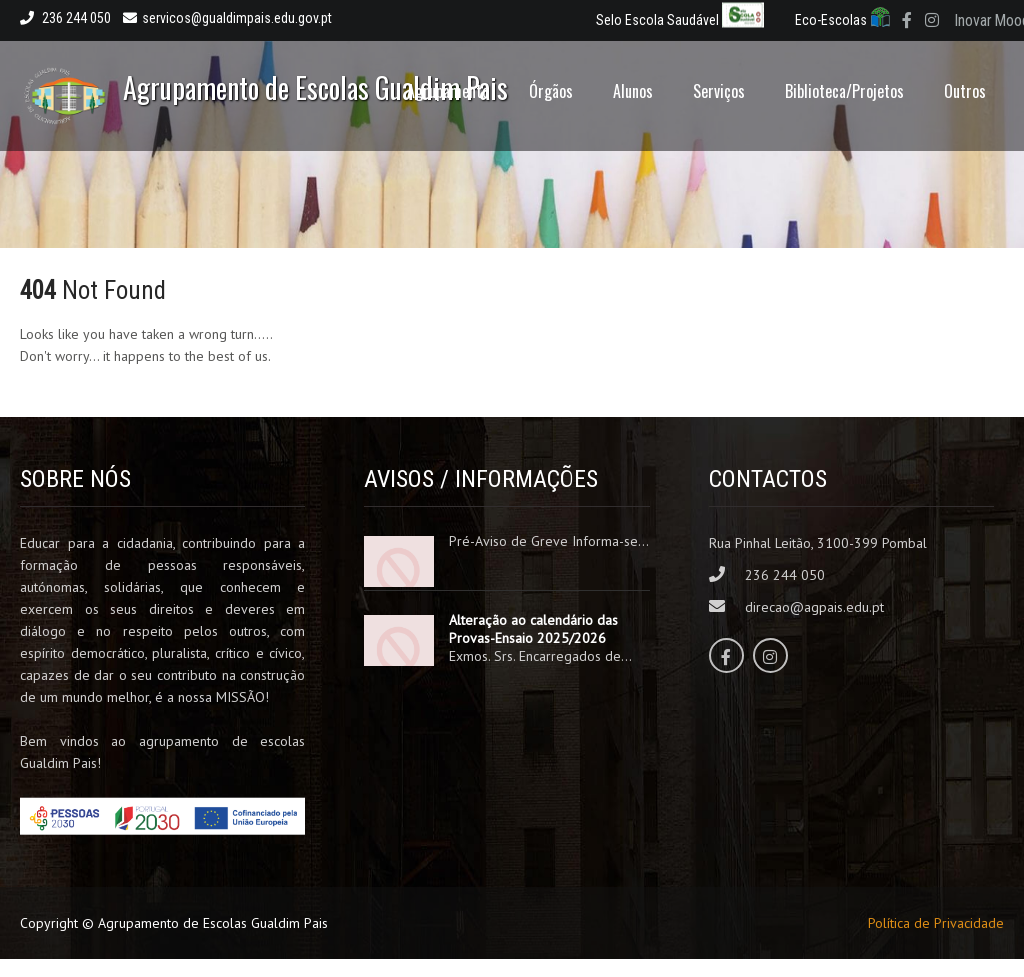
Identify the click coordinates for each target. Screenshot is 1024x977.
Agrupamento (448, 91)
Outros (965, 91)
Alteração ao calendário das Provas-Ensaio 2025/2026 (533, 629)
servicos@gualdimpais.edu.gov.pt (227, 18)
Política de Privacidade (936, 923)
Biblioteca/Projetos (844, 91)
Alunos (633, 91)
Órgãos (551, 91)
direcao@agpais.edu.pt (814, 607)
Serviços (719, 91)
